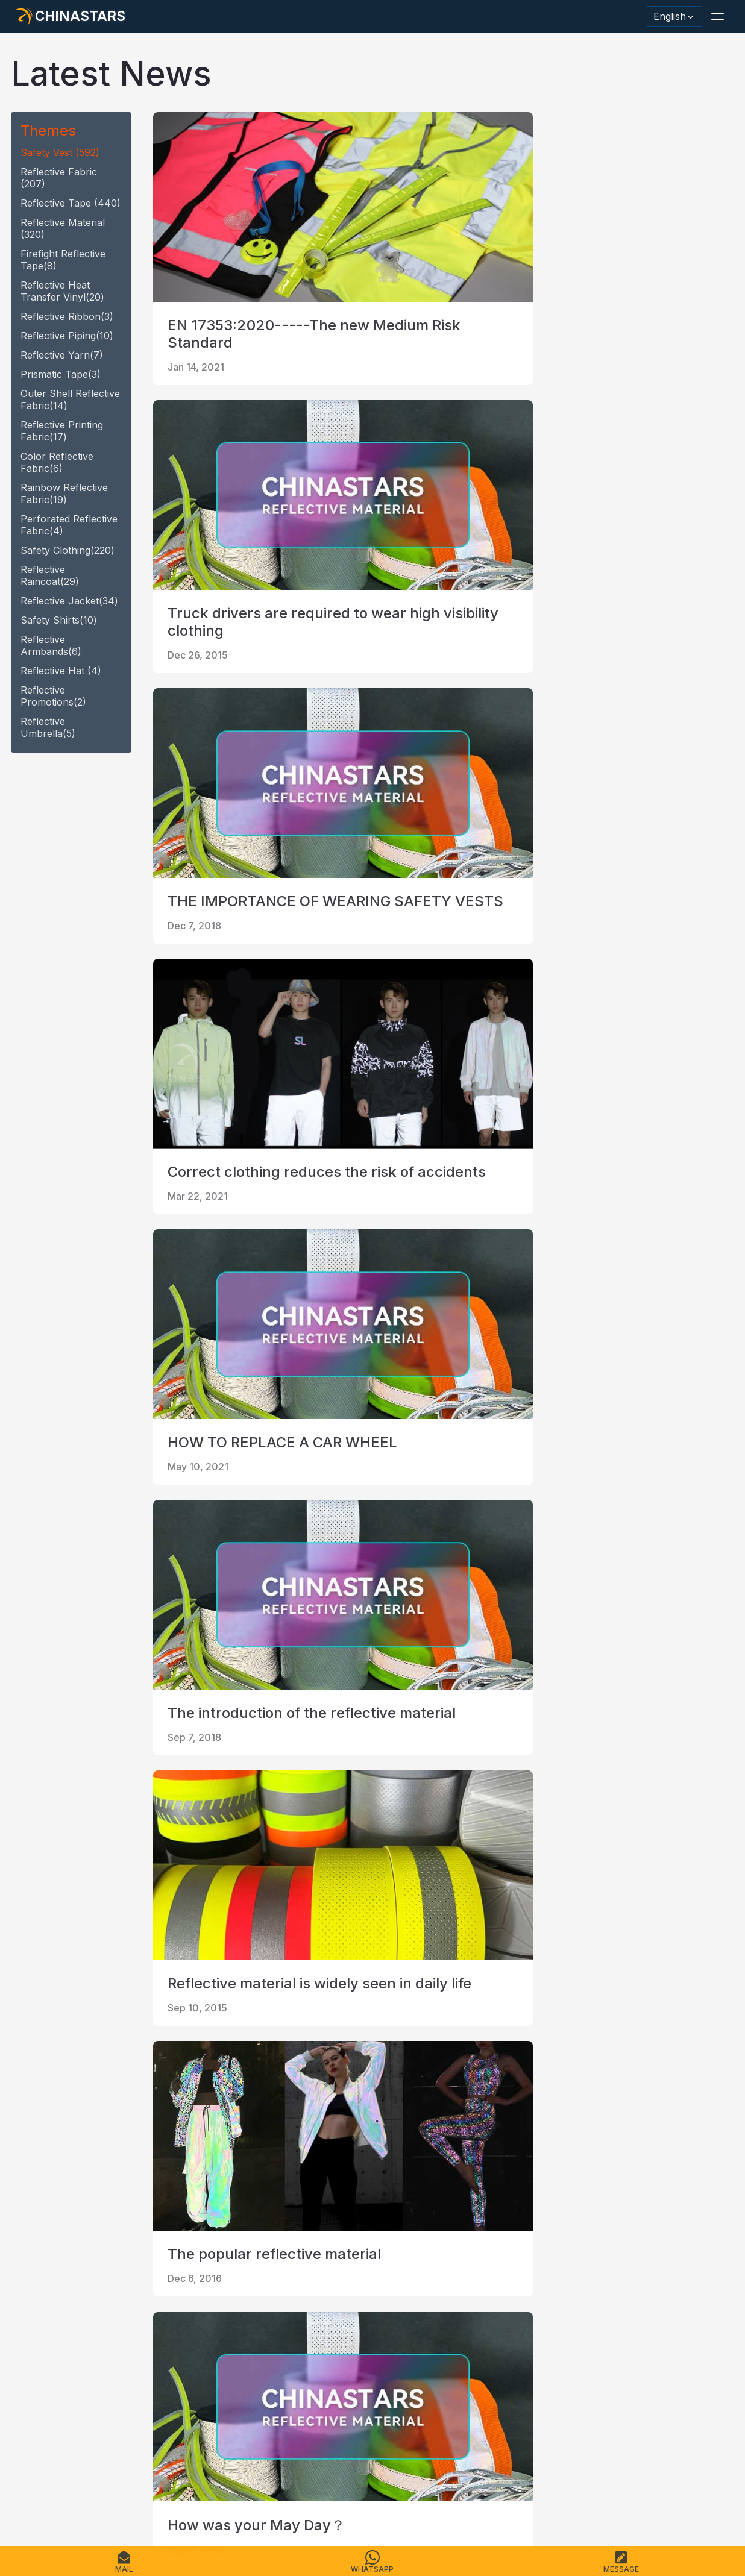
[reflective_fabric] (153, 2377)
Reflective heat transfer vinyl (62, 291)
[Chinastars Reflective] (90, 2377)
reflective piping (66, 336)
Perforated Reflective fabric (69, 525)
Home (28, 2498)
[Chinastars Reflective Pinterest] (121, 2377)
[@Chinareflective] (184, 2377)
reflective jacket (69, 601)
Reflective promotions (53, 696)
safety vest (59, 152)
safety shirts (58, 620)
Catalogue (151, 2498)
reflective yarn (61, 355)
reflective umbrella (47, 727)
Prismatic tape (60, 374)
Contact (200, 2498)
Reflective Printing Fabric (61, 431)
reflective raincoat (49, 575)
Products (69, 2498)
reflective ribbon (66, 316)
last (262, 2249)
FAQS (108, 2498)
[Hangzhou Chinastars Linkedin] (27, 2377)
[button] (717, 16)
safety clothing (67, 550)
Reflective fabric (58, 178)
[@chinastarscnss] (59, 2377)
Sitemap (244, 2498)
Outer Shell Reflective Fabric (70, 399)
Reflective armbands (50, 645)
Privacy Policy (301, 2498)
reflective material (62, 228)
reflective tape (70, 203)
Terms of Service (377, 2498)
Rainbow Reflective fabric (64, 493)
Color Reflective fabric (56, 462)
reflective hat (60, 671)
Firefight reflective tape (62, 260)
